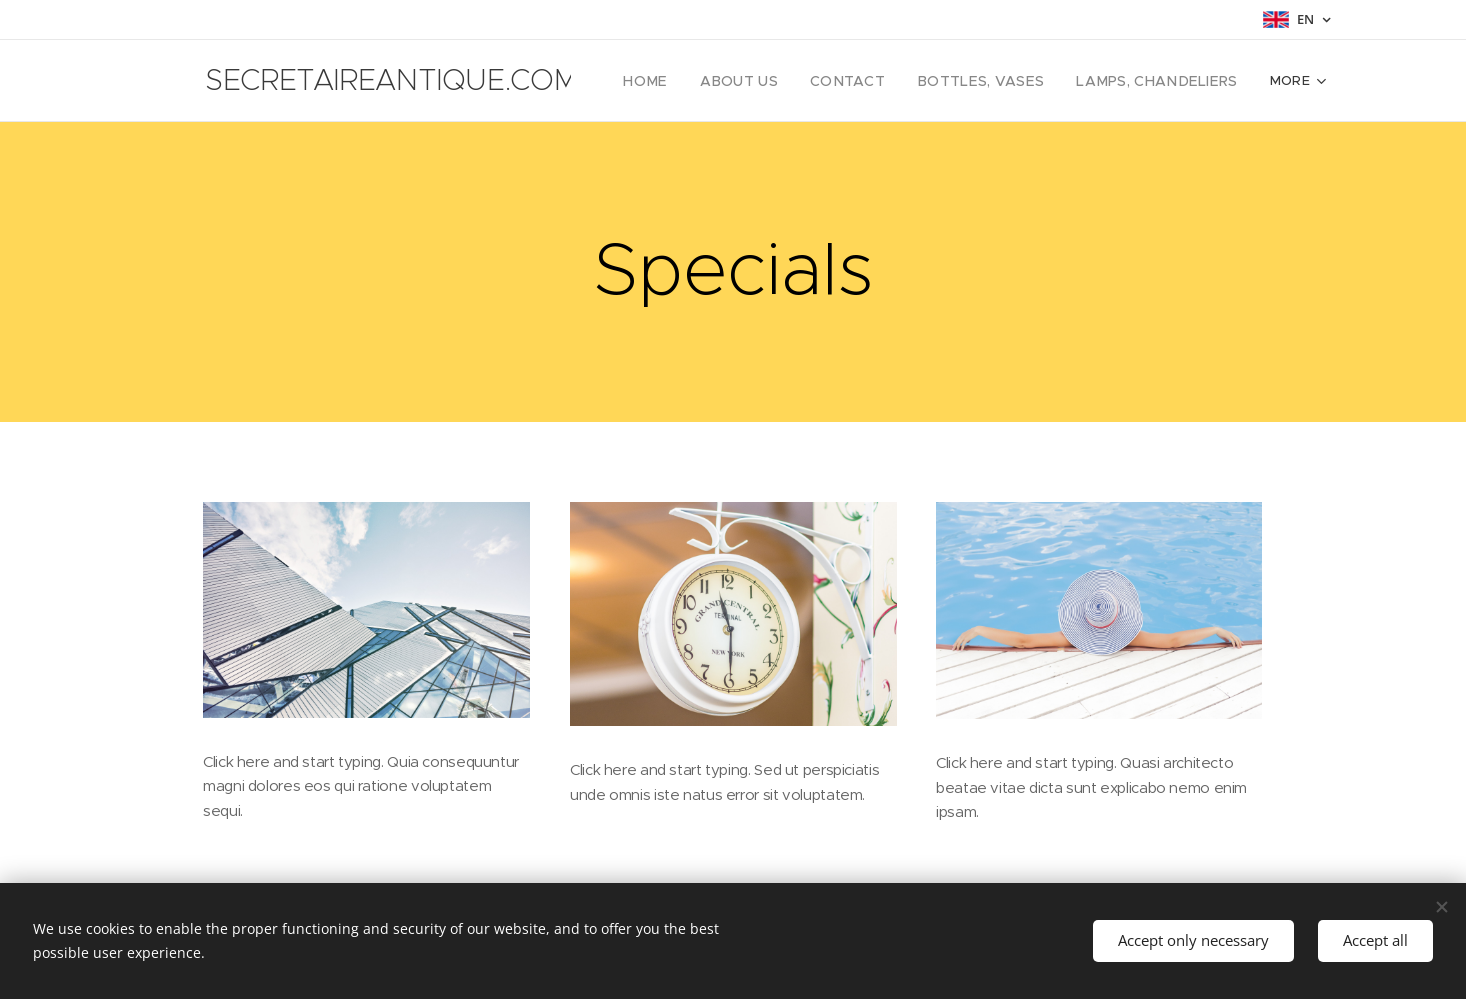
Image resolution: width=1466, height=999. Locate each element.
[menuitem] (692, 81)
